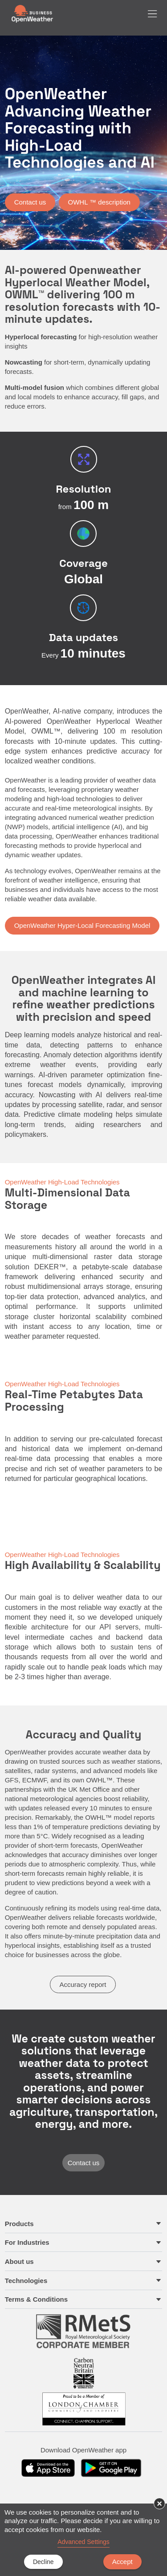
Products (19, 2223)
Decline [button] (43, 2561)
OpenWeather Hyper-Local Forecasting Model (82, 925)
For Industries (27, 2242)
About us (19, 2261)
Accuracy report (82, 1984)
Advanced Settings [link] (83, 2541)
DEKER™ (50, 1267)
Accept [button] (122, 2561)
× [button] (159, 2503)
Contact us (30, 202)
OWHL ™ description (99, 202)
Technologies (26, 2280)
